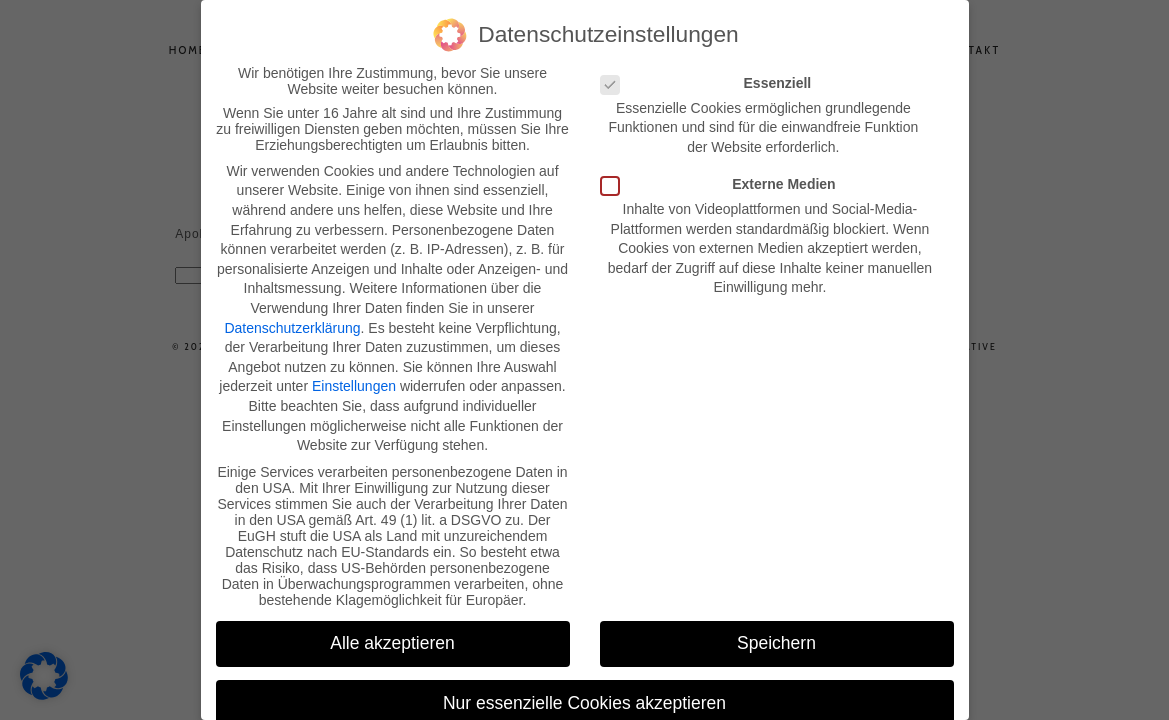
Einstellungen (354, 384)
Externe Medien (724, 181)
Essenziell (712, 80)
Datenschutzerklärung (292, 325)
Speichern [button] (776, 641)
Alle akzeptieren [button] (392, 641)
